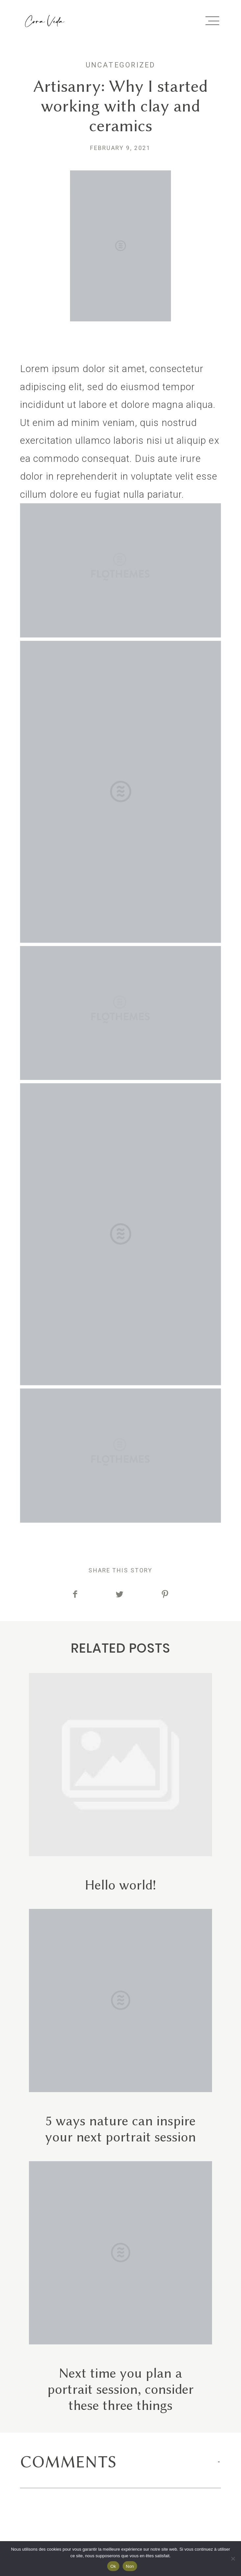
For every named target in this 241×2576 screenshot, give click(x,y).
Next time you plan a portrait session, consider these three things (120, 2287)
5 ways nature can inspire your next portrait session (120, 2027)
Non (130, 2566)
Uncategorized (121, 65)
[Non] (232, 2558)
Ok (113, 2566)
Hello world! (120, 1783)
